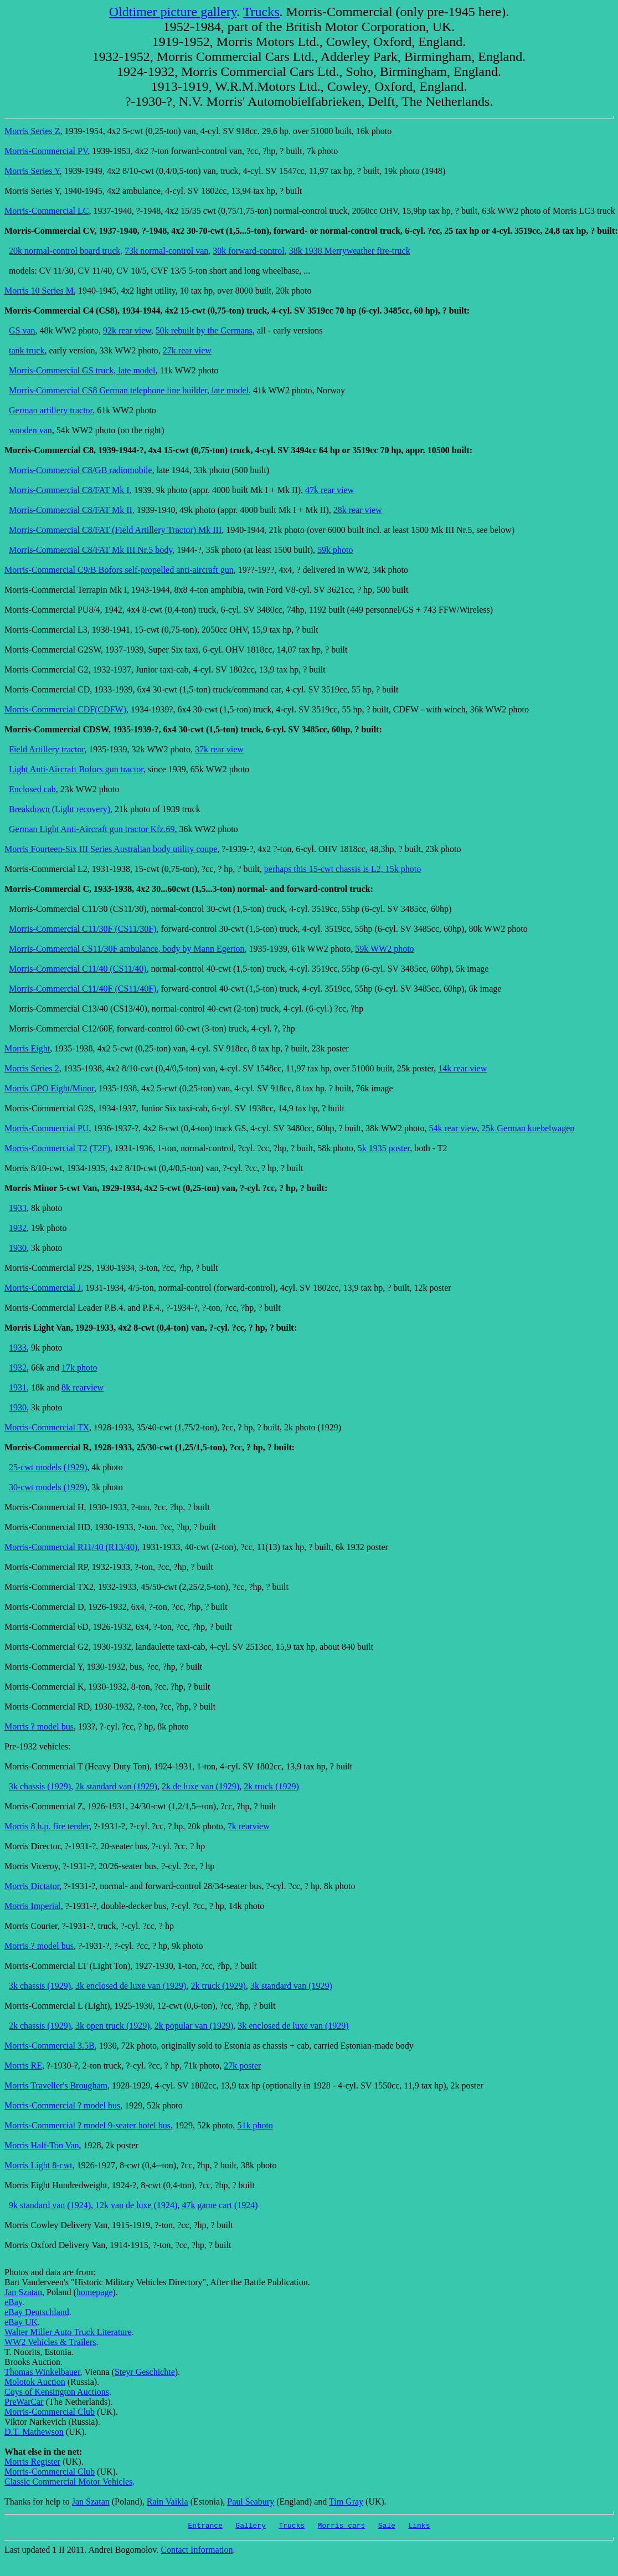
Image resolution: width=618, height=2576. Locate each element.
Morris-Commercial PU (46, 1128)
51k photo (254, 2125)
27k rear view (187, 350)
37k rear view (219, 749)
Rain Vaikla (167, 2501)
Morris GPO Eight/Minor (49, 1088)
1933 (18, 1208)
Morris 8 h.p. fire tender (46, 1826)
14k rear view (462, 1068)
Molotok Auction (34, 2382)
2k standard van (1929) (116, 1786)
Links (419, 2527)
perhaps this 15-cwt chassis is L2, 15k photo (342, 869)
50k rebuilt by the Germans (204, 330)
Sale (386, 2527)
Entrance (205, 2527)
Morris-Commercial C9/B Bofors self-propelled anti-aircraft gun (119, 569)
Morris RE (23, 2065)
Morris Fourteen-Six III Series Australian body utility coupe (110, 849)
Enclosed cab (32, 789)
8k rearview (82, 1387)
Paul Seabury (250, 2501)
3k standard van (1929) (291, 1985)
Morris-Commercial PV (45, 151)
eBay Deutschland (36, 2312)
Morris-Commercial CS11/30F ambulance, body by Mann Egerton (127, 948)
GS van (22, 330)
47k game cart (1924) (220, 2205)
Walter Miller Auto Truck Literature (68, 2332)
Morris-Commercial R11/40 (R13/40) (70, 1547)
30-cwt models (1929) (48, 1487)
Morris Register (32, 2461)
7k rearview (249, 1826)
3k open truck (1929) (112, 2025)
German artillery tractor (50, 410)
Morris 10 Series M (39, 290)
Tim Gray (346, 2501)
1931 (18, 1387)
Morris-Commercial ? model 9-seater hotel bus (87, 2125)
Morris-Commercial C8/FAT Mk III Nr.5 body (90, 550)
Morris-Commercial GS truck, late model (82, 370)
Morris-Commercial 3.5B (49, 2045)
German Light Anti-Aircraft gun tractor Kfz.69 (91, 829)
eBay (13, 2302)
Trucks (261, 11)
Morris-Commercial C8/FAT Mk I (69, 490)
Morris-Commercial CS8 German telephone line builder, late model (129, 390)
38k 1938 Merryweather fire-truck (349, 250)
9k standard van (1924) (50, 2205)
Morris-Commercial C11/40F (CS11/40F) (82, 988)
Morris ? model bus (39, 1726)
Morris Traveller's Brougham (55, 2085)
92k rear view (127, 330)
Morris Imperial (32, 1906)
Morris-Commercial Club (49, 2411)
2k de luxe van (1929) (200, 1786)
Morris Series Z (32, 131)
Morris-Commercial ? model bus (62, 2105)
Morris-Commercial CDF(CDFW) (65, 709)
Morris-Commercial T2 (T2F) (57, 1148)
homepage (94, 2292)
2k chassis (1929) (40, 2025)
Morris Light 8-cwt (38, 2165)
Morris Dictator (31, 1886)
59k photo (335, 550)
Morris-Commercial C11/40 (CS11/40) (78, 968)
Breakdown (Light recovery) (59, 809)
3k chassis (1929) (40, 1786)
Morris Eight (27, 1048)
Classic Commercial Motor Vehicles (68, 2481)
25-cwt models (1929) (48, 1467)
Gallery (250, 2527)
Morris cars (341, 2527)
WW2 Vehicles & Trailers (50, 2342)
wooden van (30, 430)
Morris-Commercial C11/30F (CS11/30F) (82, 928)
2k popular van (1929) (194, 2025)
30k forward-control (248, 250)
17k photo (79, 1367)
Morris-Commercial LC (46, 210)
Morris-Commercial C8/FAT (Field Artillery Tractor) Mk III (115, 530)
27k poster (242, 2065)
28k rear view (357, 510)
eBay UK (21, 2322)
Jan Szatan (23, 2292)
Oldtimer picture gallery (172, 11)
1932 (18, 1228)
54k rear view (453, 1128)
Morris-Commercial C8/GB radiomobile (80, 470)
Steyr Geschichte (145, 2372)
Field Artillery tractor (46, 749)
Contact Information (197, 2551)
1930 (18, 1248)
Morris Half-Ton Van (41, 2145)
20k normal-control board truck (64, 250)
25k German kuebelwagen (527, 1128)
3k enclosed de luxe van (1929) (130, 1985)
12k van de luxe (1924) (136, 2205)
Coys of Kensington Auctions (56, 2392)
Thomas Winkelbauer (42, 2372)
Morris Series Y (32, 171)
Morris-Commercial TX (46, 1427)
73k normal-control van (166, 250)
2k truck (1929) (271, 1786)
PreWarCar (24, 2401)
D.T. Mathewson (34, 2431)
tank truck (26, 350)
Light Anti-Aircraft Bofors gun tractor (76, 769)
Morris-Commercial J (42, 1287)
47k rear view (329, 490)
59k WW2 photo (384, 948)
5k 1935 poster (384, 1148)
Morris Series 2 (31, 1068)
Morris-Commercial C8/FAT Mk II (70, 510)
